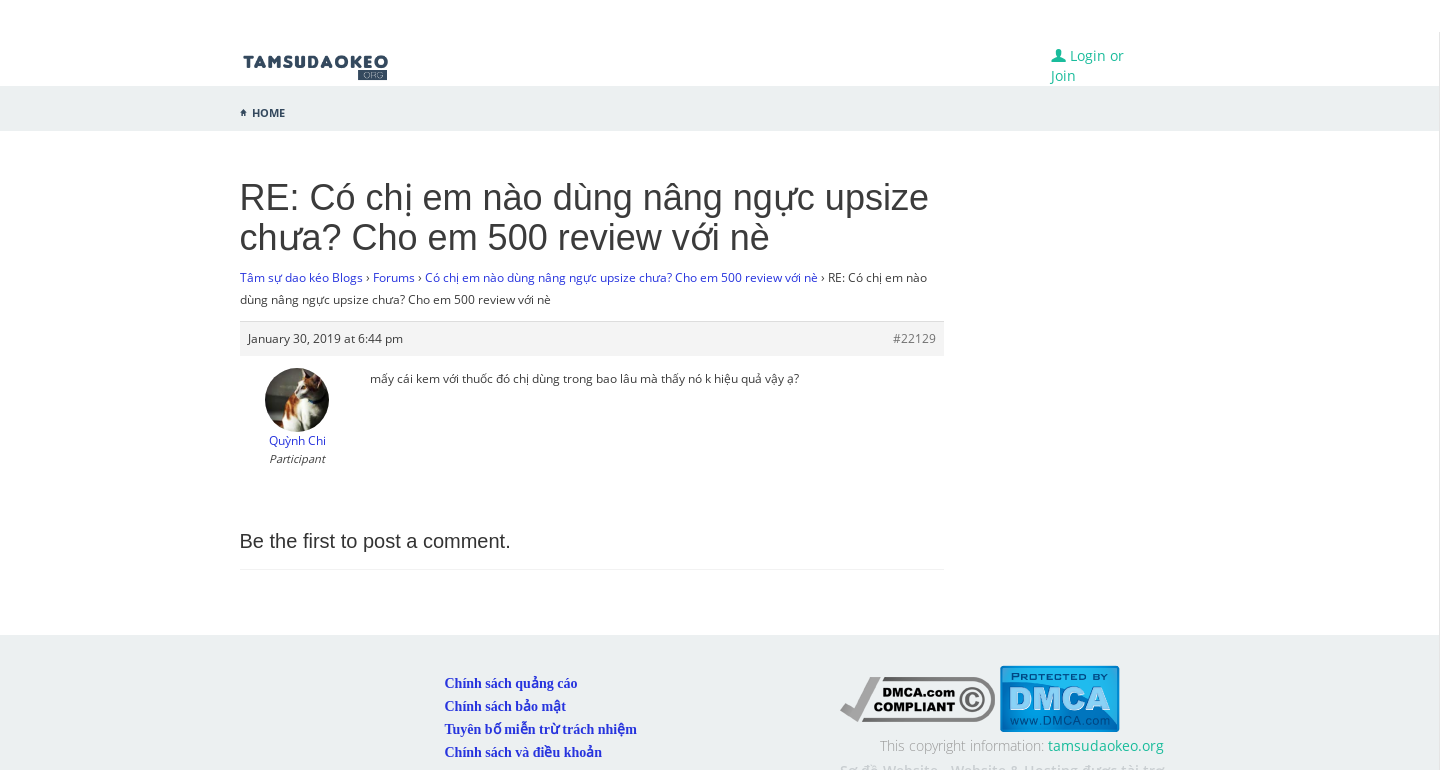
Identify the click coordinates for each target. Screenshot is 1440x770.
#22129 (914, 338)
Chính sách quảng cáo (511, 683)
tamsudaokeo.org (1106, 745)
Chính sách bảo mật (505, 706)
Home (268, 111)
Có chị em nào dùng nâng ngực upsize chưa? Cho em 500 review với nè (621, 277)
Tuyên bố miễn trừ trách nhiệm (541, 729)
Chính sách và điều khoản (524, 752)
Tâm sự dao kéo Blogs (301, 277)
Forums (394, 277)
